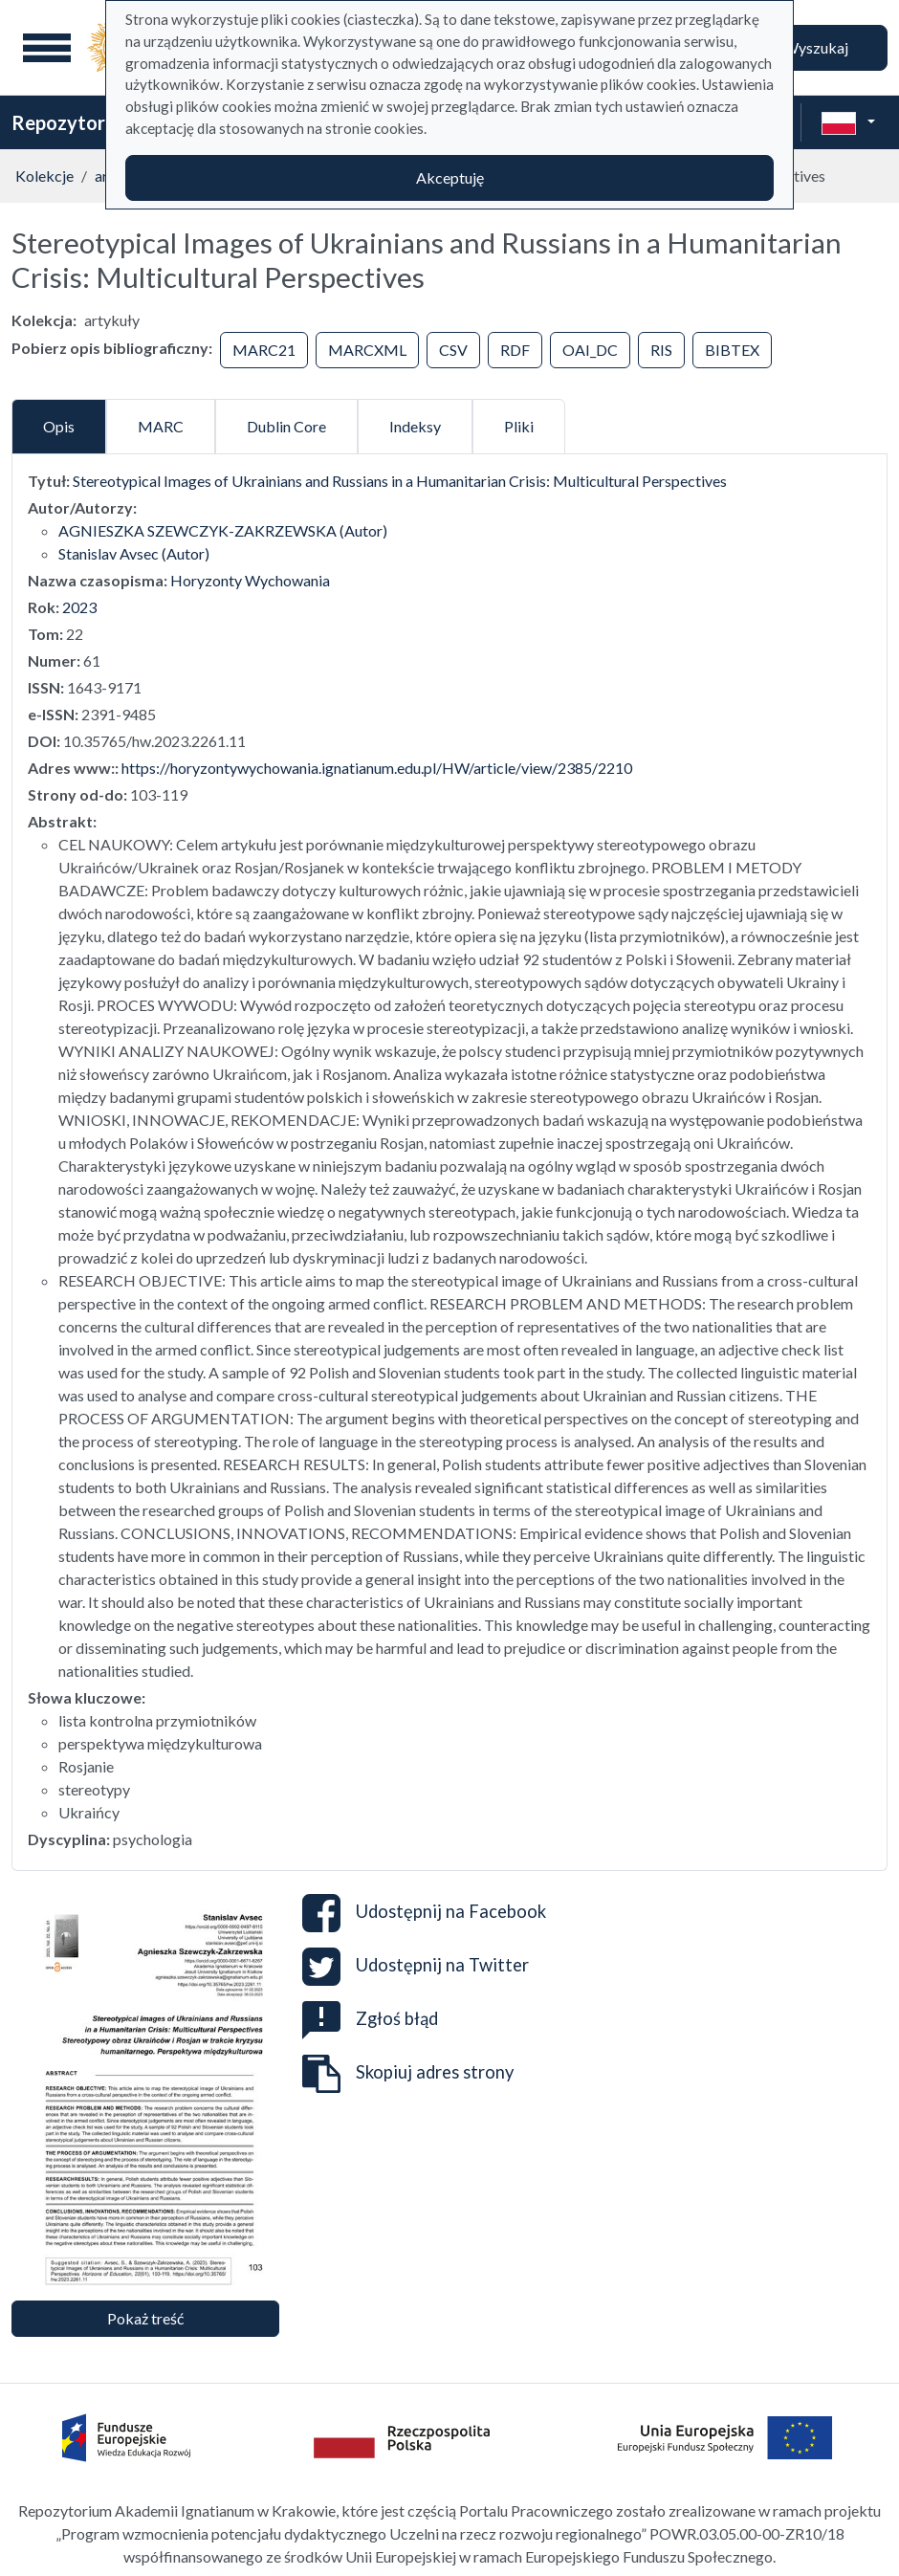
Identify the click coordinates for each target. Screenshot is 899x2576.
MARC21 (264, 350)
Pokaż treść (145, 2318)
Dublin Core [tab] (286, 426)
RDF (515, 350)
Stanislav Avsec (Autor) (133, 553)
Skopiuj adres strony (408, 2074)
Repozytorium (74, 122)
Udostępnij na (424, 1913)
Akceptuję (450, 177)
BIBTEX (732, 350)
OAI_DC (590, 350)
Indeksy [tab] (415, 426)
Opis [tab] (59, 426)
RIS (661, 350)
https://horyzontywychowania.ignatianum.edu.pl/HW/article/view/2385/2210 (376, 768)
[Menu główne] (46, 48)
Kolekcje (44, 175)
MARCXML (367, 350)
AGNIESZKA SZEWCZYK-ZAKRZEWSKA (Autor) (222, 530)
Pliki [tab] (519, 426)
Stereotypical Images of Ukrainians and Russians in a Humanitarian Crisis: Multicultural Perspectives (400, 481)
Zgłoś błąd (370, 2018)
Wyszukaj (815, 47)
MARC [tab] (161, 426)
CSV (453, 350)
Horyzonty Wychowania (250, 580)
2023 (79, 607)
